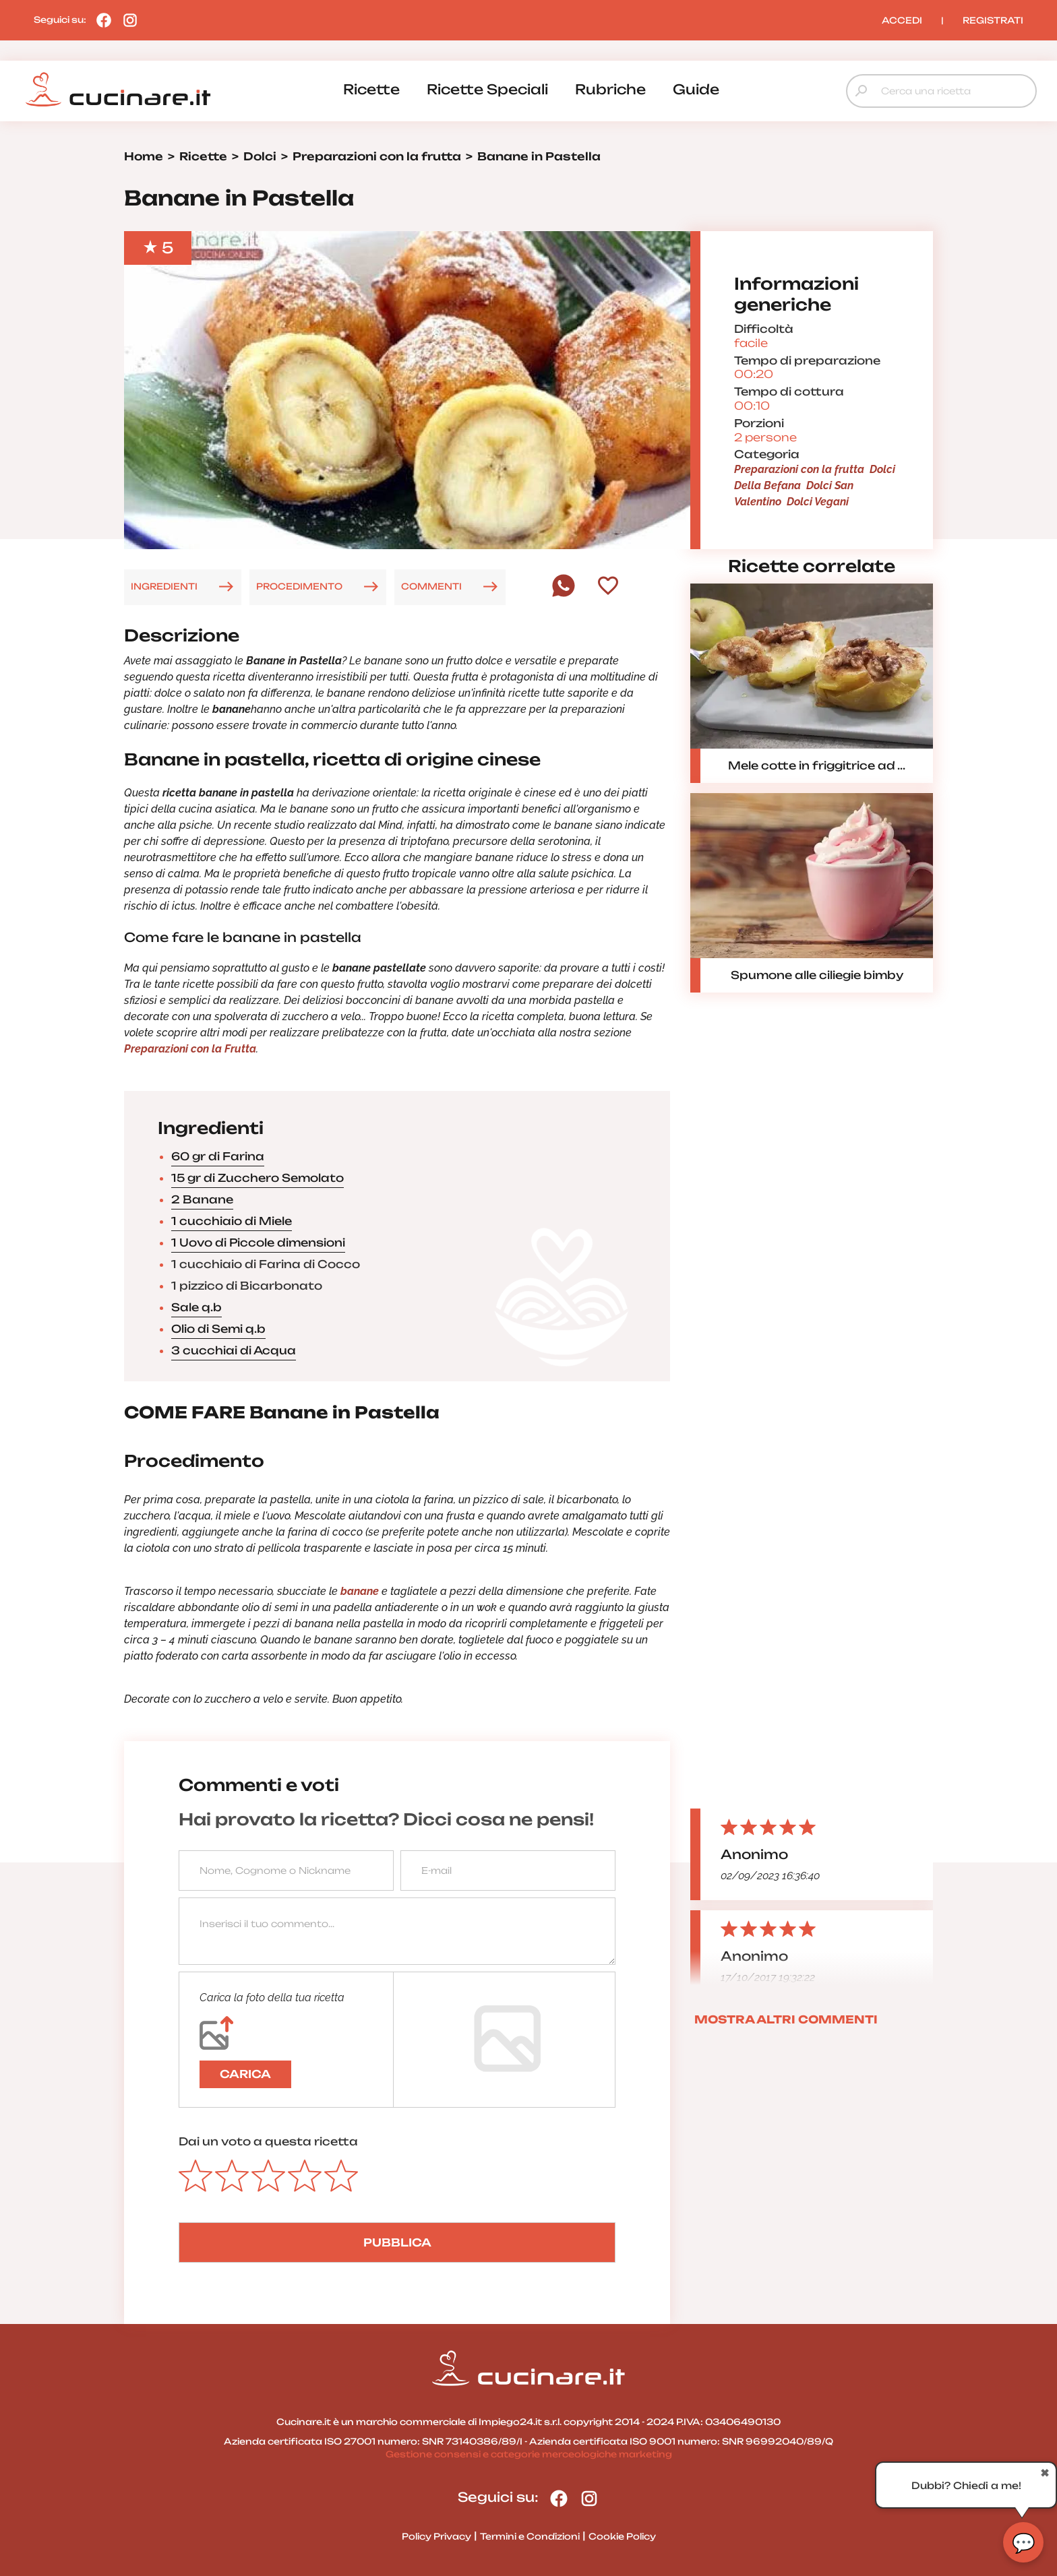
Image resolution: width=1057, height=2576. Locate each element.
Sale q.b (196, 1307)
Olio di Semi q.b (218, 1329)
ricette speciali (487, 89)
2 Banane (202, 1199)
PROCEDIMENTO (299, 586)
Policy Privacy (436, 2536)
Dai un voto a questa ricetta (268, 2141)
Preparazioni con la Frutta (190, 1048)
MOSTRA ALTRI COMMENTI (786, 2019)
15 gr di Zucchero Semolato (257, 1178)
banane (358, 1591)
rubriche (610, 89)
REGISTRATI (993, 20)
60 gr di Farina (217, 1156)
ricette (371, 89)
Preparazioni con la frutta (799, 469)
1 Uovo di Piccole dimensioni (258, 1242)
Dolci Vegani (818, 501)
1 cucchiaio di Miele (231, 1221)
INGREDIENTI (164, 586)
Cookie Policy (622, 2536)
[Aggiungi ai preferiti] (608, 587)
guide (696, 89)
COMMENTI (431, 586)
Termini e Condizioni (530, 2536)
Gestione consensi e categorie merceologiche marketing (529, 2454)
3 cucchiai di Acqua (233, 1350)
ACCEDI (902, 20)
